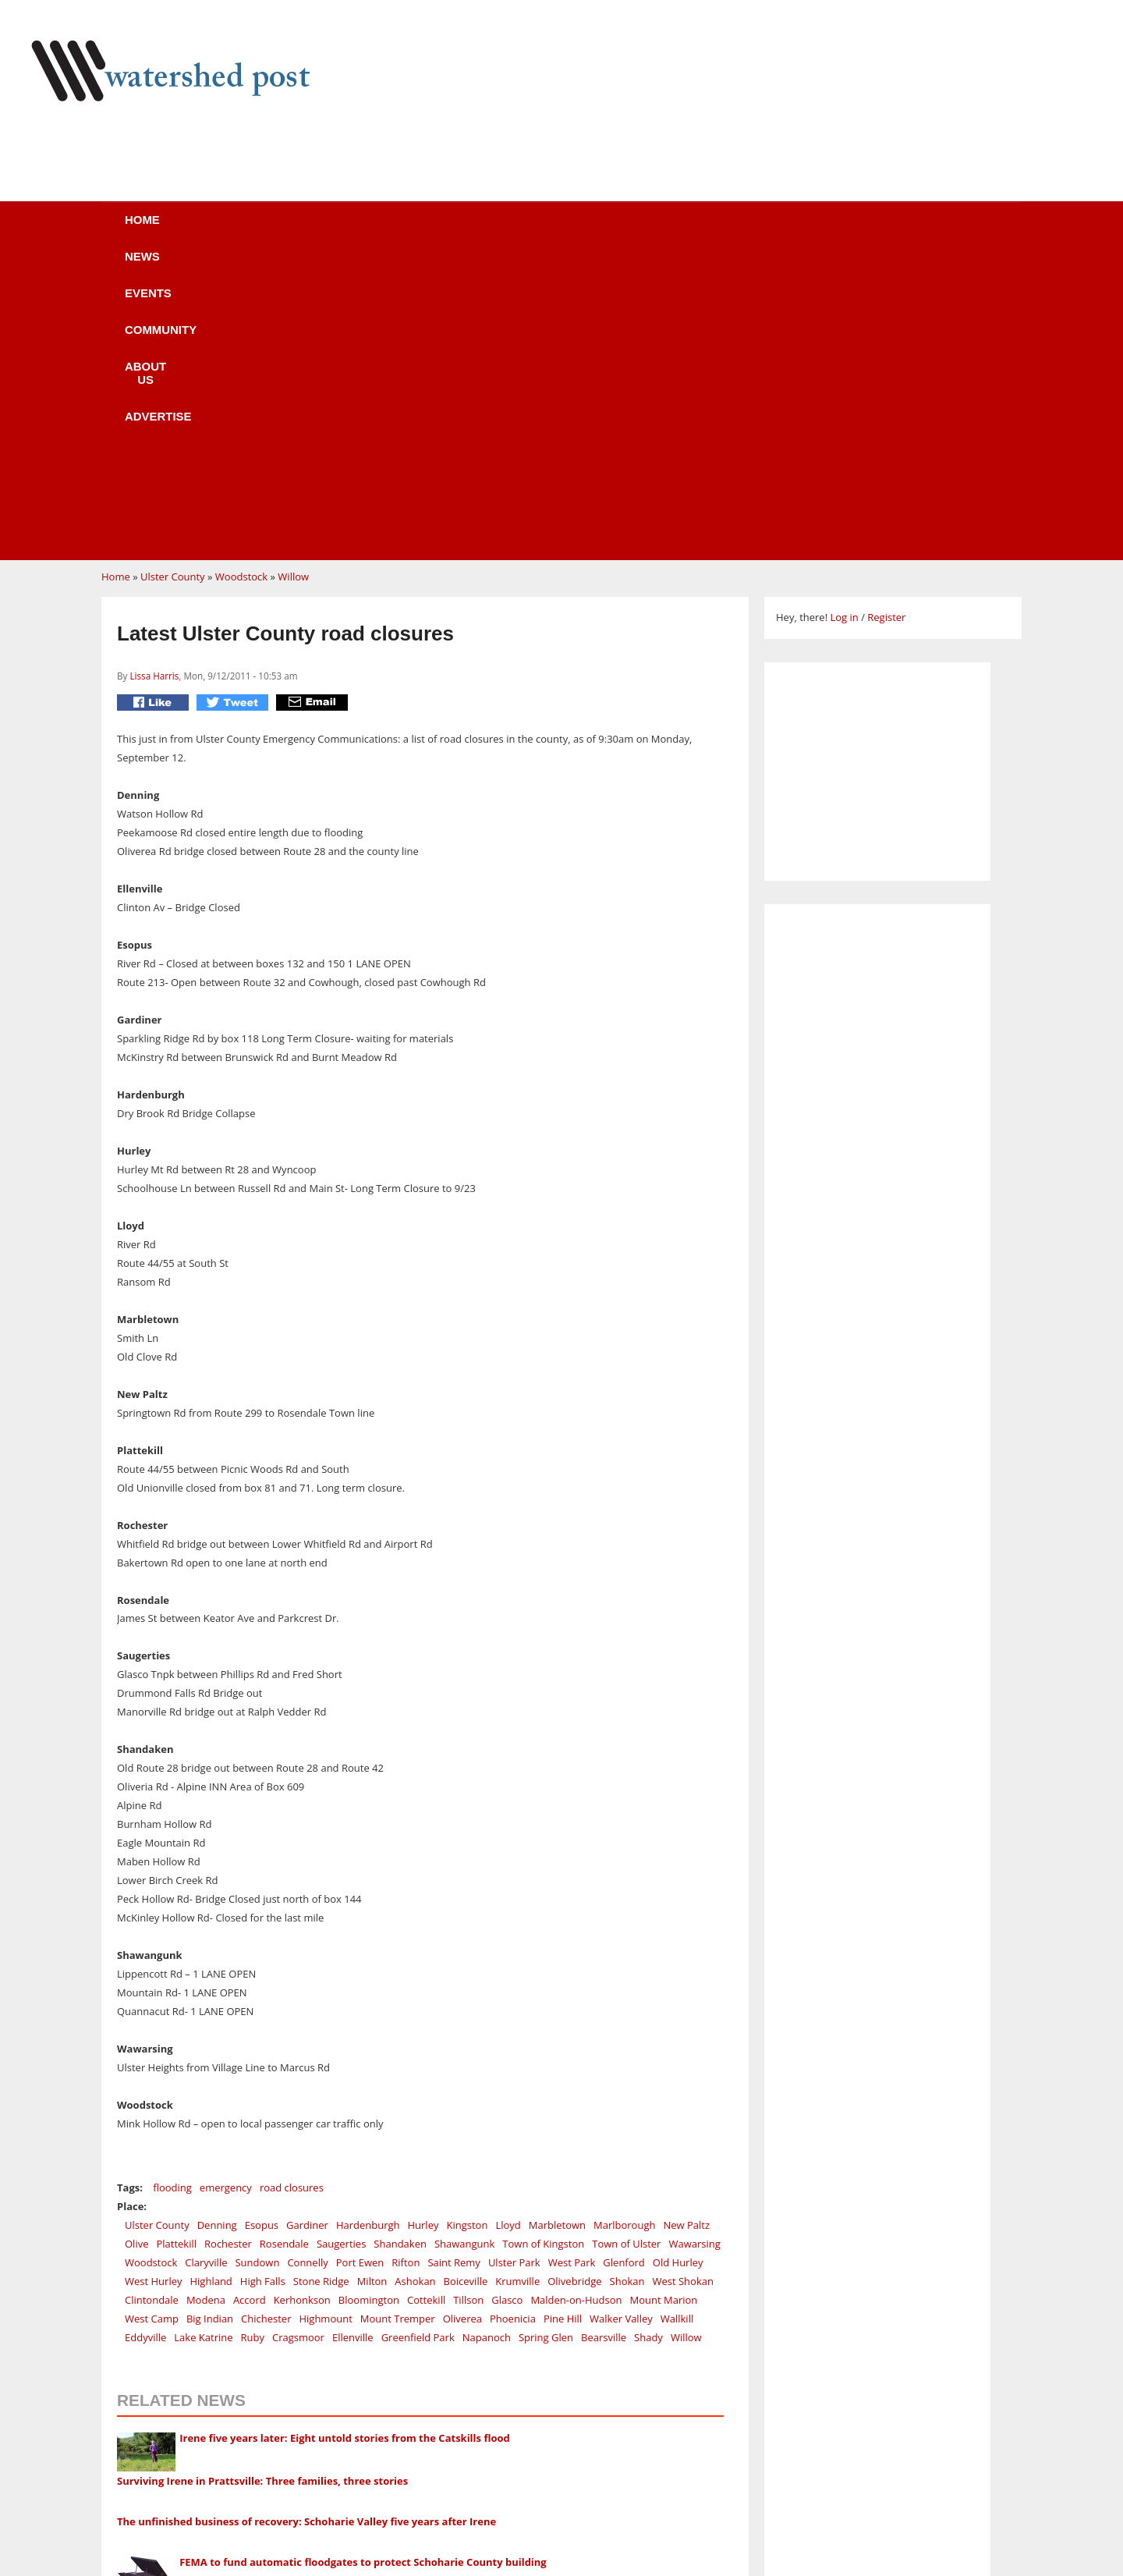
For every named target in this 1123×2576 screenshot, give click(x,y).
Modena (205, 2003)
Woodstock (241, 280)
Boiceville (466, 1985)
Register (886, 321)
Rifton (405, 1966)
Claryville (206, 1966)
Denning (217, 1928)
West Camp (152, 2022)
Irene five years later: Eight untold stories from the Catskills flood (344, 2141)
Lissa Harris (154, 379)
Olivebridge (574, 1985)
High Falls (262, 1985)
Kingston (466, 1928)
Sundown (257, 1966)
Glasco (507, 2003)
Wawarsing (694, 1947)
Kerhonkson (302, 2003)
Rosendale (284, 1947)
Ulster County (172, 280)
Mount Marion (664, 2003)
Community (471, 229)
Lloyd (507, 1928)
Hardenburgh (368, 1928)
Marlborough (624, 1928)
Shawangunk (464, 1947)
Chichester (266, 2022)
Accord (249, 2003)
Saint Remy (453, 1966)
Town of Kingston (543, 1947)
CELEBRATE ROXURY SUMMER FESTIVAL (286, 2501)
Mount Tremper (397, 2022)
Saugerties (341, 1947)
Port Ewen (360, 1966)
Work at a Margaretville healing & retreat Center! (313, 2458)
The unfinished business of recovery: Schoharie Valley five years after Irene (306, 2225)
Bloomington (368, 2003)
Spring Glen (546, 2041)
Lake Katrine (203, 2041)
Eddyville (145, 2041)
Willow (293, 280)
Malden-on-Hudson (576, 2003)
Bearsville (603, 2041)
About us (587, 229)
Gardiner (307, 1928)
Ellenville (353, 2041)
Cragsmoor (298, 2041)
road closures (292, 1891)
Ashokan (415, 1985)
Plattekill (176, 1947)
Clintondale (152, 2003)
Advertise (700, 229)
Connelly (307, 1966)
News (272, 229)
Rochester (228, 1947)
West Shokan (682, 1985)
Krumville (517, 1985)
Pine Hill (563, 2022)
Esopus (261, 1928)
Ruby (252, 2041)
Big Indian (209, 2022)
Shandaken (400, 1947)
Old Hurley (678, 1966)
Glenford (623, 1966)
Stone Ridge (321, 1985)
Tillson (468, 2003)
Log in (844, 321)
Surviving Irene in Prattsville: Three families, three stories (262, 2184)
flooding (172, 1891)
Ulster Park (514, 1966)
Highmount (325, 2022)
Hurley (423, 1928)
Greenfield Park (418, 2041)
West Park (572, 1966)
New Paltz (686, 1928)
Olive (136, 1947)
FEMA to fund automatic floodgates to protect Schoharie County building (363, 2265)
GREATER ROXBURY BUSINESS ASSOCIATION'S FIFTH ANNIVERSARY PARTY (372, 2544)
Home (188, 229)
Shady (648, 2041)
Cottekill (426, 2003)
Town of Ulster (626, 1947)
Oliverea (462, 2022)
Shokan (627, 1985)
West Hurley (153, 1985)
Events (362, 229)
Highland (211, 1985)
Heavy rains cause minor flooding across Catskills (241, 2308)
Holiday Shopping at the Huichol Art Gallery (299, 2415)
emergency (226, 1891)
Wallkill (677, 2022)
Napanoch (486, 2041)
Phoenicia (513, 2022)
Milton (372, 1985)
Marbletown (557, 1928)
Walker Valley (621, 2022)
